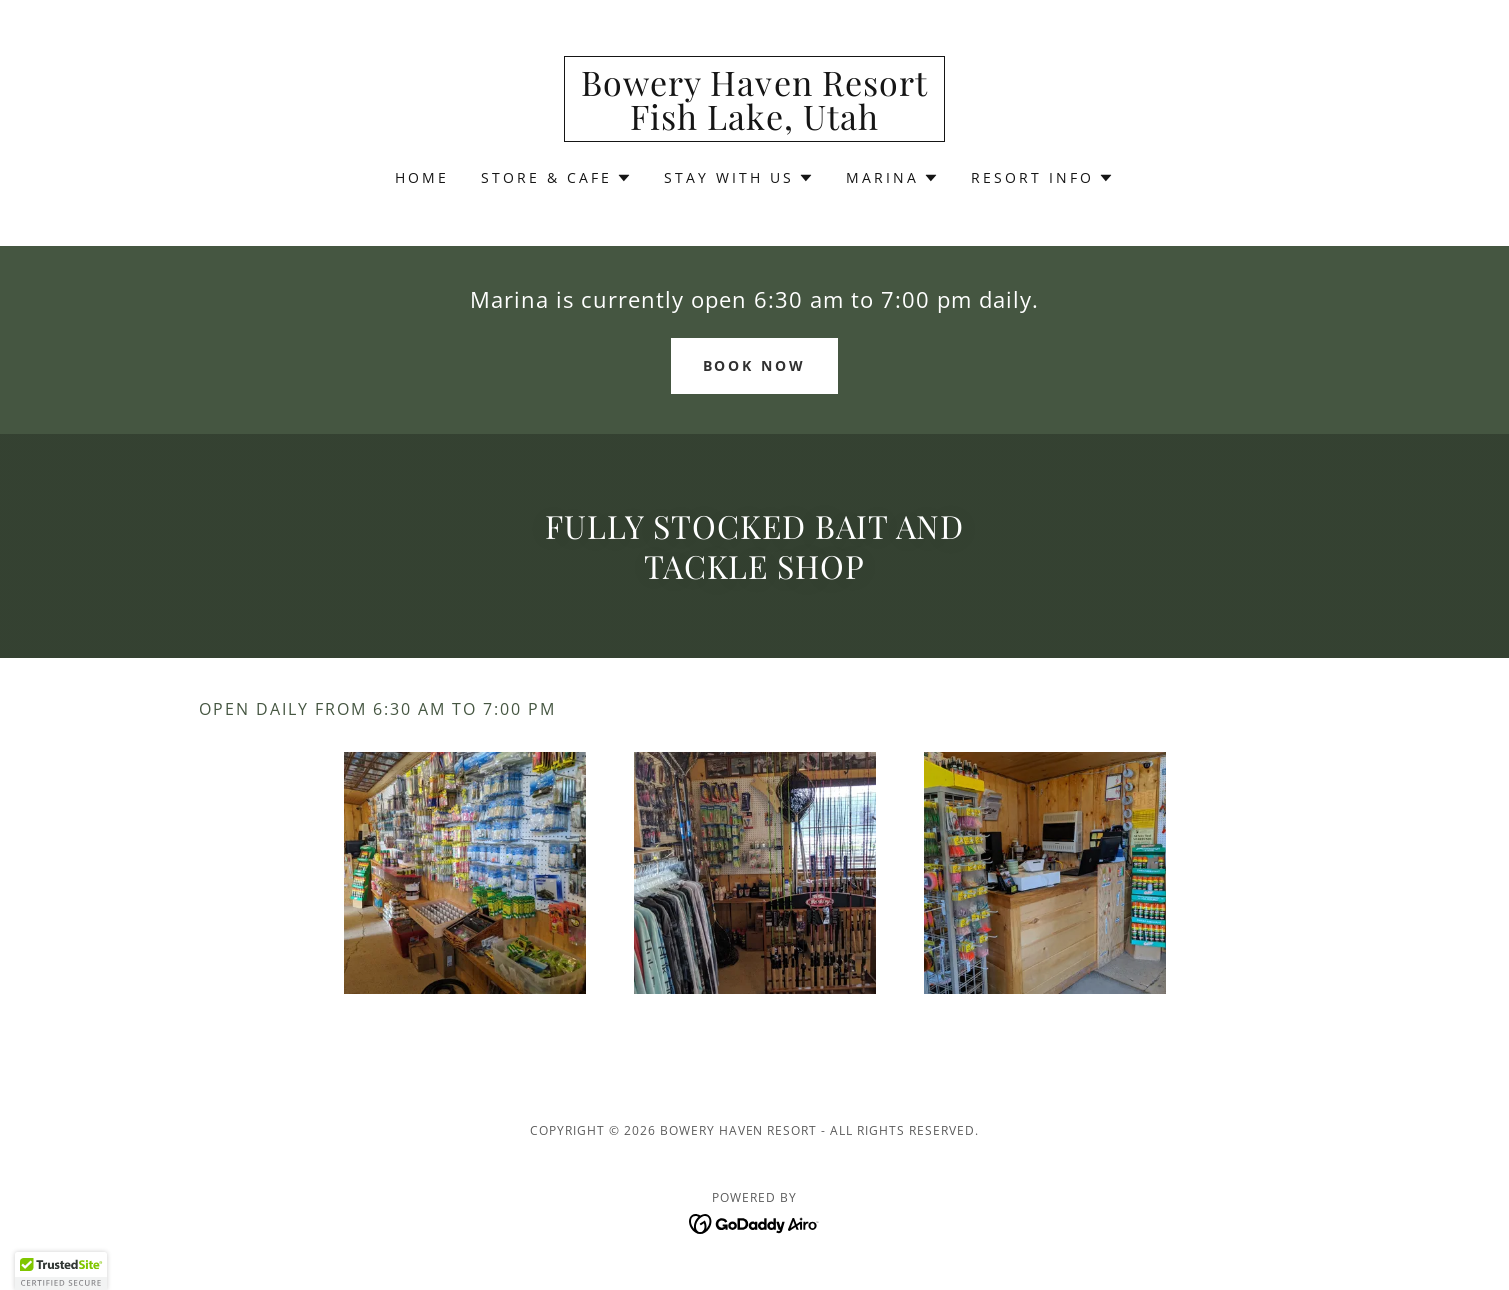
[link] (754, 124)
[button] (556, 178)
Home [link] (422, 177)
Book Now (755, 365)
